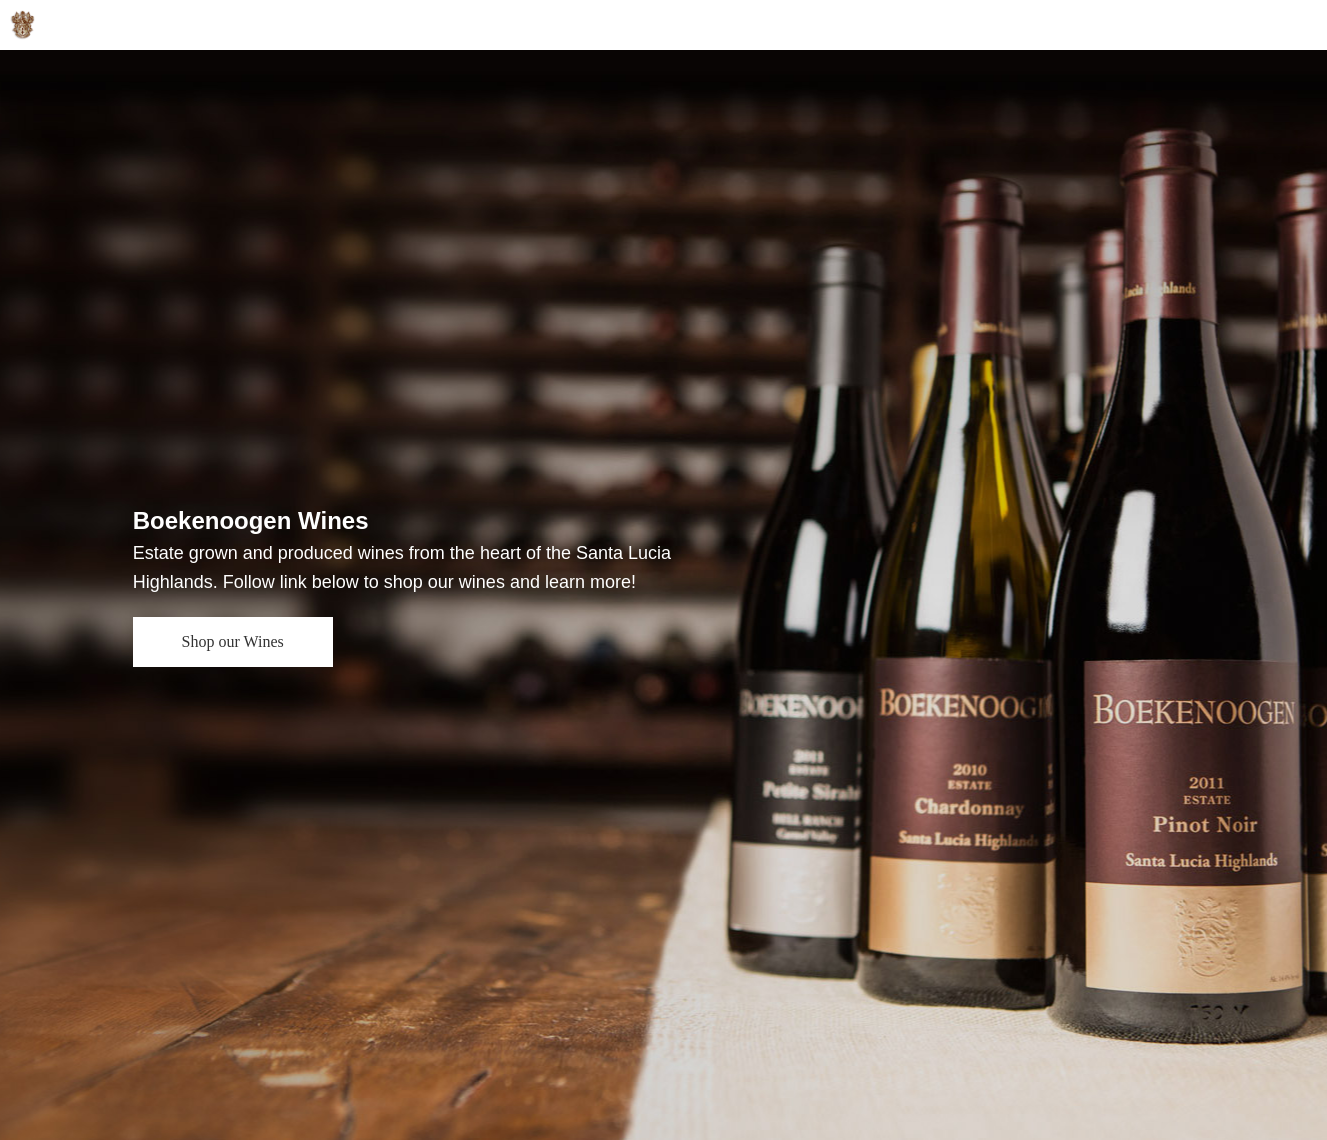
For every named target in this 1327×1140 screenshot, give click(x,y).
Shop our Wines (233, 641)
